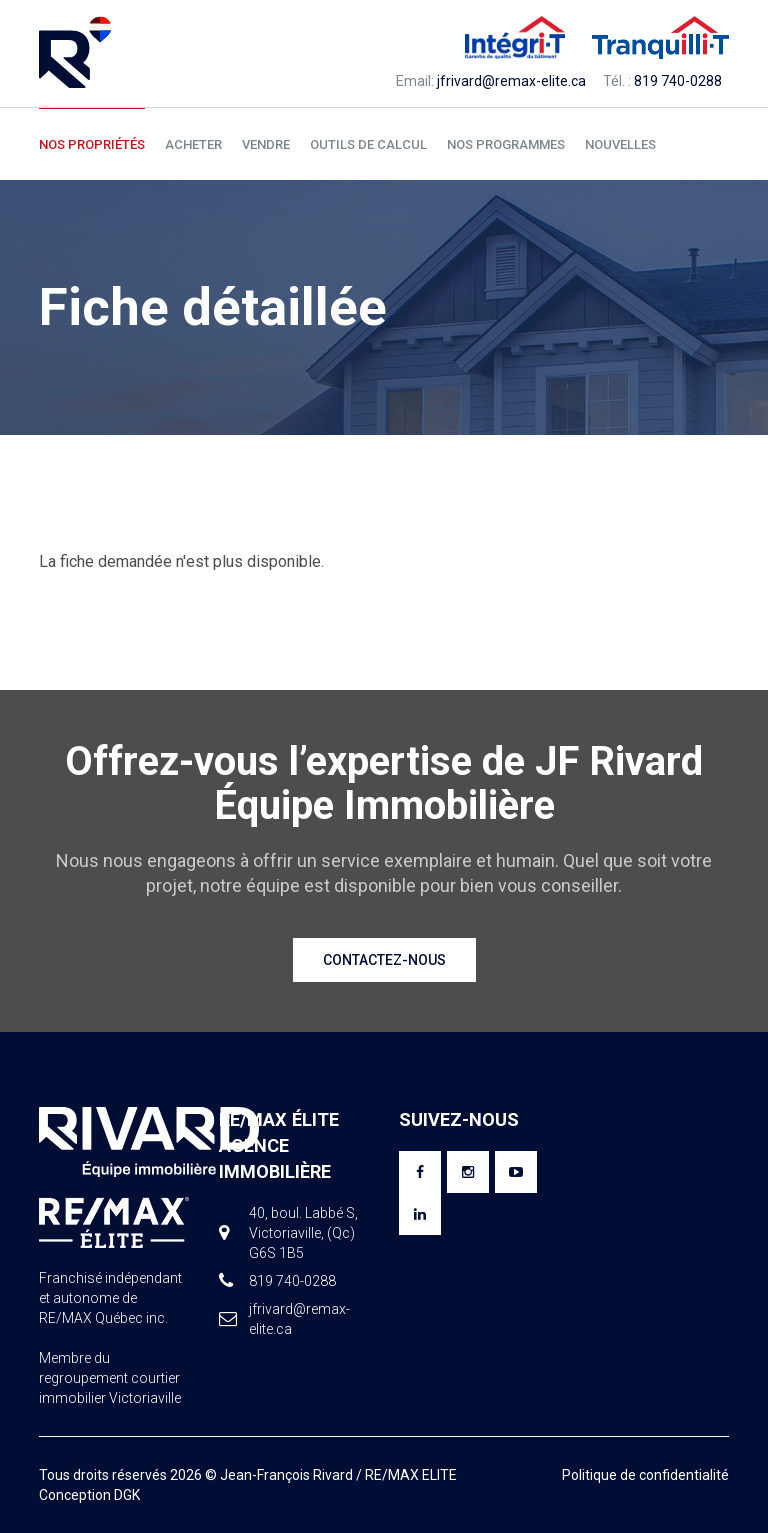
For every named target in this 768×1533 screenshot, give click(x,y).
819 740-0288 (678, 81)
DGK (127, 1495)
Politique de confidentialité (645, 1475)
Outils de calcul (368, 144)
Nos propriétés (92, 144)
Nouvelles (620, 144)
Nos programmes (506, 144)
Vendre (266, 144)
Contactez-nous (384, 960)
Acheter (193, 144)
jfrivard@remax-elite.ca (511, 81)
